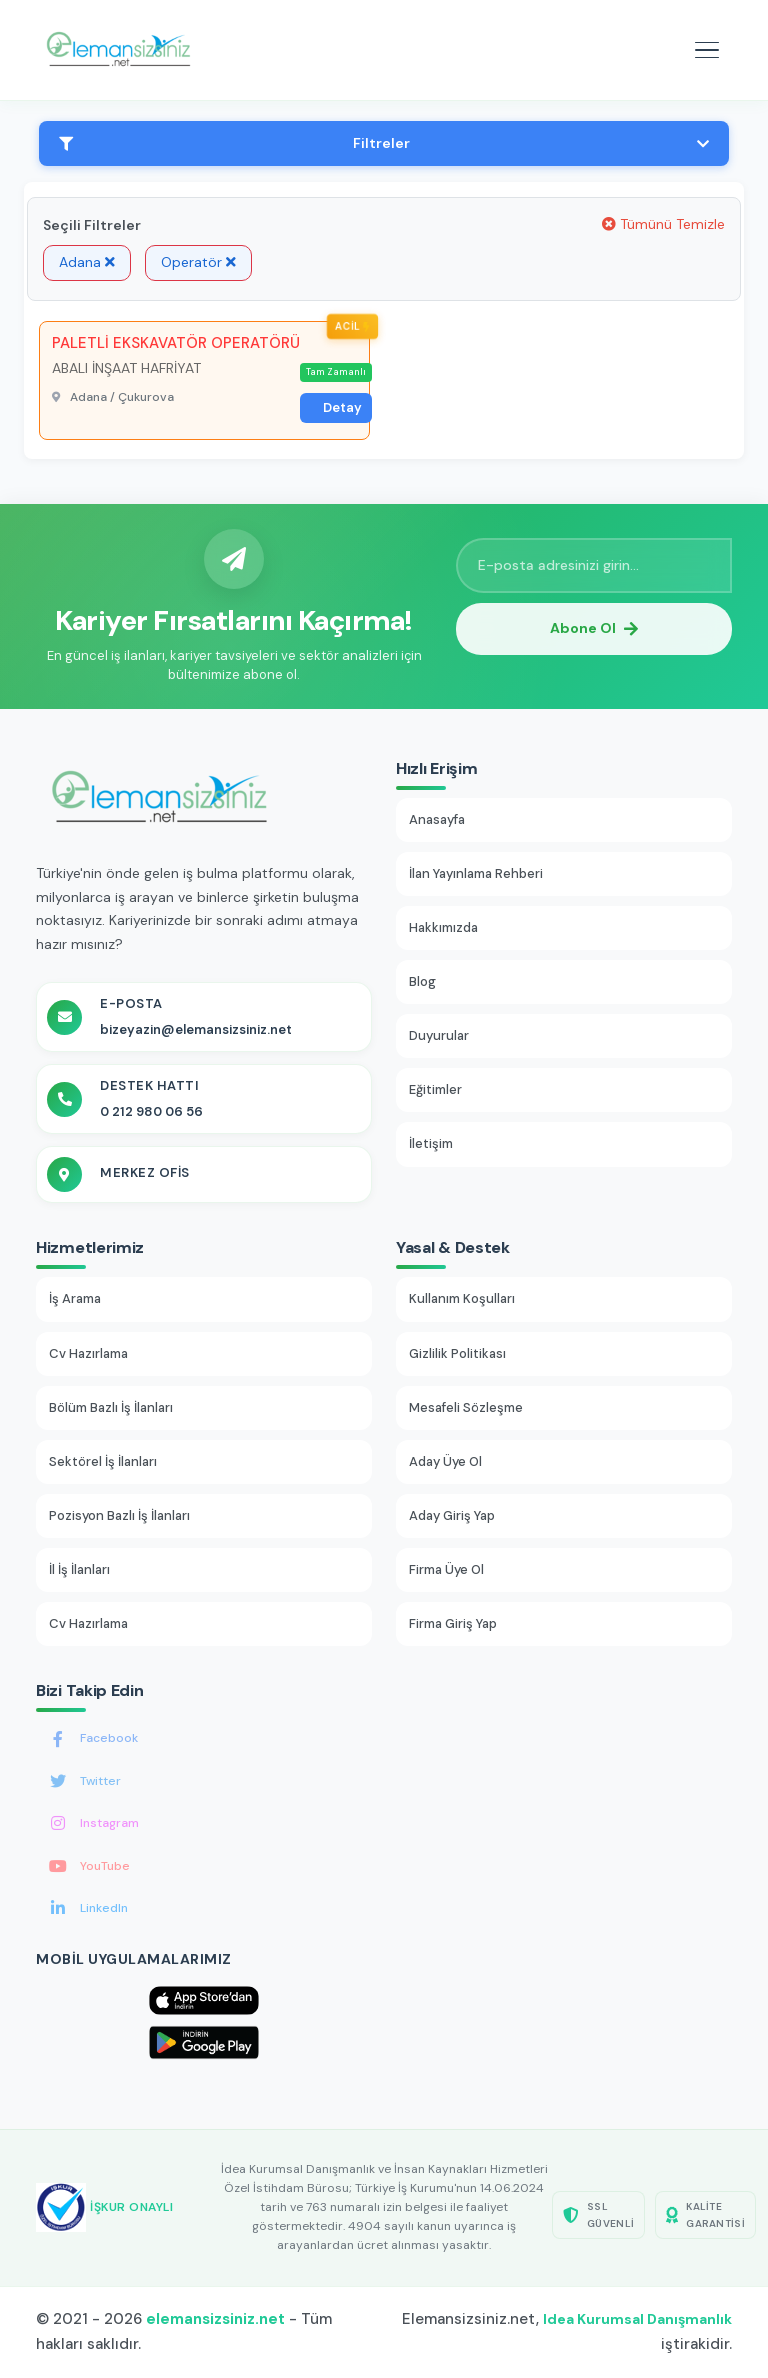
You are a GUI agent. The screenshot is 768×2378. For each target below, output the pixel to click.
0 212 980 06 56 (151, 1111)
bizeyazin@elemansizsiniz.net (196, 1029)
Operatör (198, 262)
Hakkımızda (443, 927)
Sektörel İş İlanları (103, 1461)
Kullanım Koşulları (462, 1298)
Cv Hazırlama (88, 1353)
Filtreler (384, 143)
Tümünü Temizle (663, 224)
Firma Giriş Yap (453, 1623)
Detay (342, 407)
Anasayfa (437, 819)
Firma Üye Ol (446, 1569)
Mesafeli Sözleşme (466, 1407)
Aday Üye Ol (445, 1461)
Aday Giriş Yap (452, 1515)
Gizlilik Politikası (457, 1353)
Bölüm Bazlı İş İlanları (111, 1407)
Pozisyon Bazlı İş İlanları (119, 1515)
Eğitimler (435, 1089)
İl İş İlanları (79, 1569)
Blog (422, 981)
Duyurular (439, 1035)
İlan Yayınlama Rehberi (476, 873)
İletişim (431, 1143)
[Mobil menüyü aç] (707, 50)
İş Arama (75, 1298)
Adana (87, 262)
